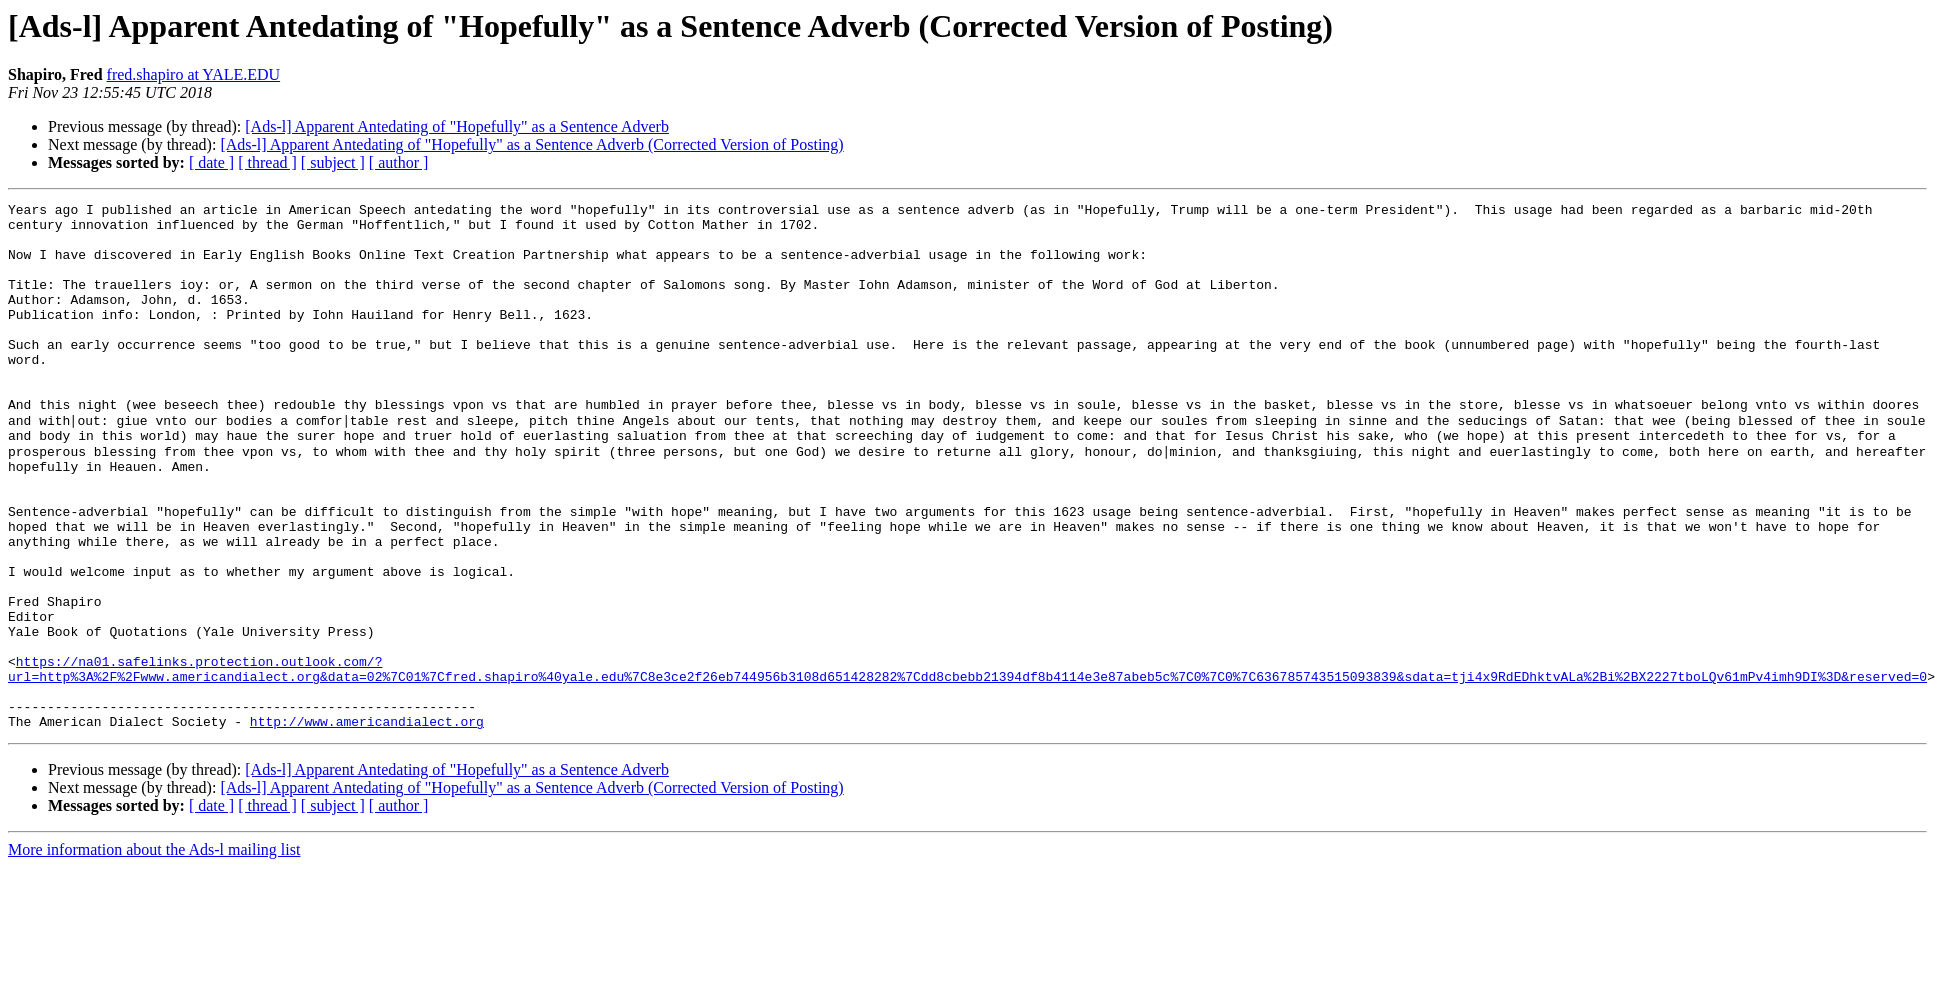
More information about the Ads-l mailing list (154, 934)
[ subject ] (333, 162)
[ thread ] (267, 162)
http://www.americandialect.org (367, 806)
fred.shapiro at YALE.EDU (194, 74)
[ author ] (399, 162)
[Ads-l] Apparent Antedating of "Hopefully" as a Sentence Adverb (457, 126)
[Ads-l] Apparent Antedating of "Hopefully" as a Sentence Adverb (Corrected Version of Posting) (531, 144)
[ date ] (211, 162)
